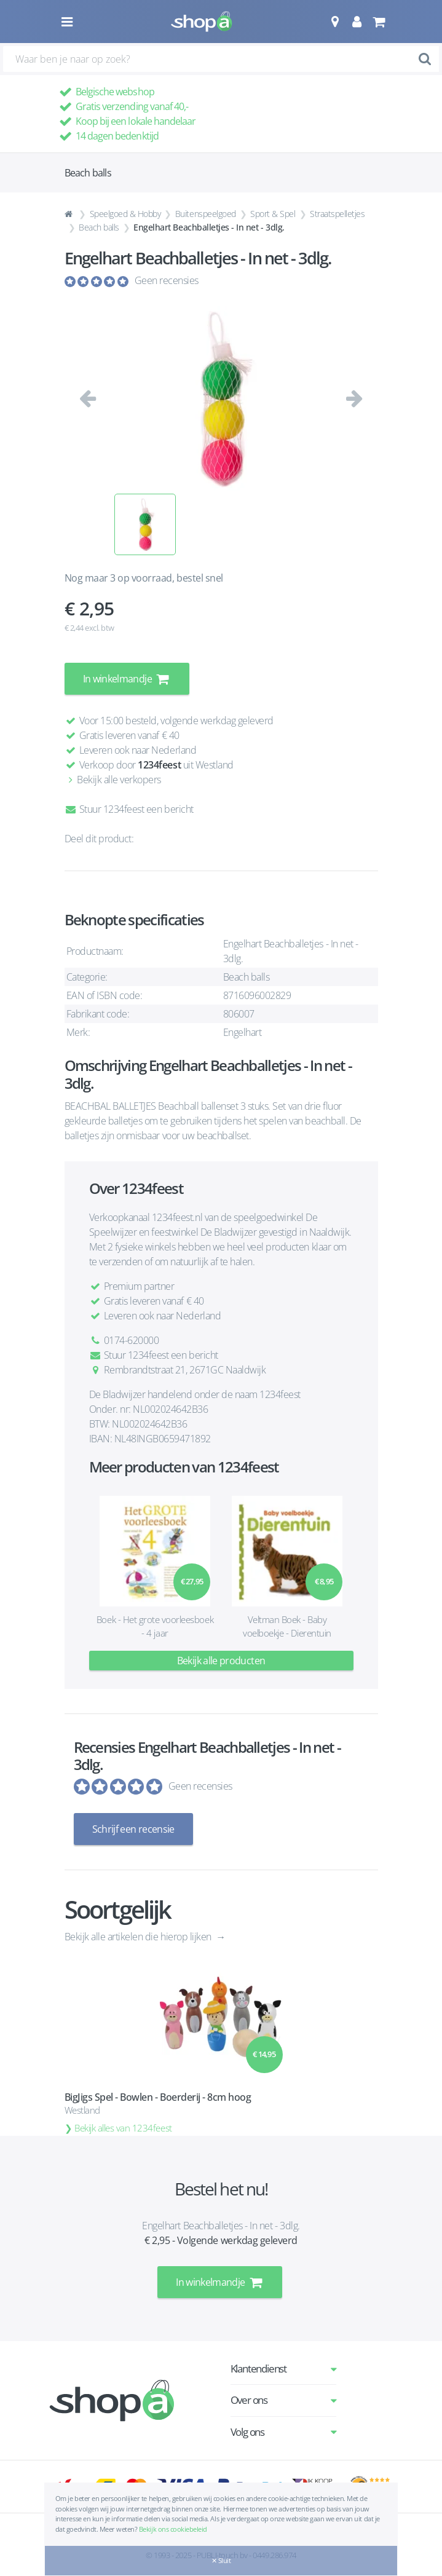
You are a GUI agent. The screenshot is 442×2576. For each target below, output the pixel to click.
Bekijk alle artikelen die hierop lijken (139, 1936)
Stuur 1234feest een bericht (129, 809)
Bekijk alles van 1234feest (123, 2128)
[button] (334, 21)
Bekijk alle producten (221, 1660)
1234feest (159, 765)
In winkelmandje (127, 678)
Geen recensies (167, 280)
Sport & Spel (272, 213)
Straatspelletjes (337, 213)
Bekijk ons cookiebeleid (173, 2529)
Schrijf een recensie (133, 1829)
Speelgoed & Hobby (125, 213)
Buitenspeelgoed (205, 213)
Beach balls (99, 227)
